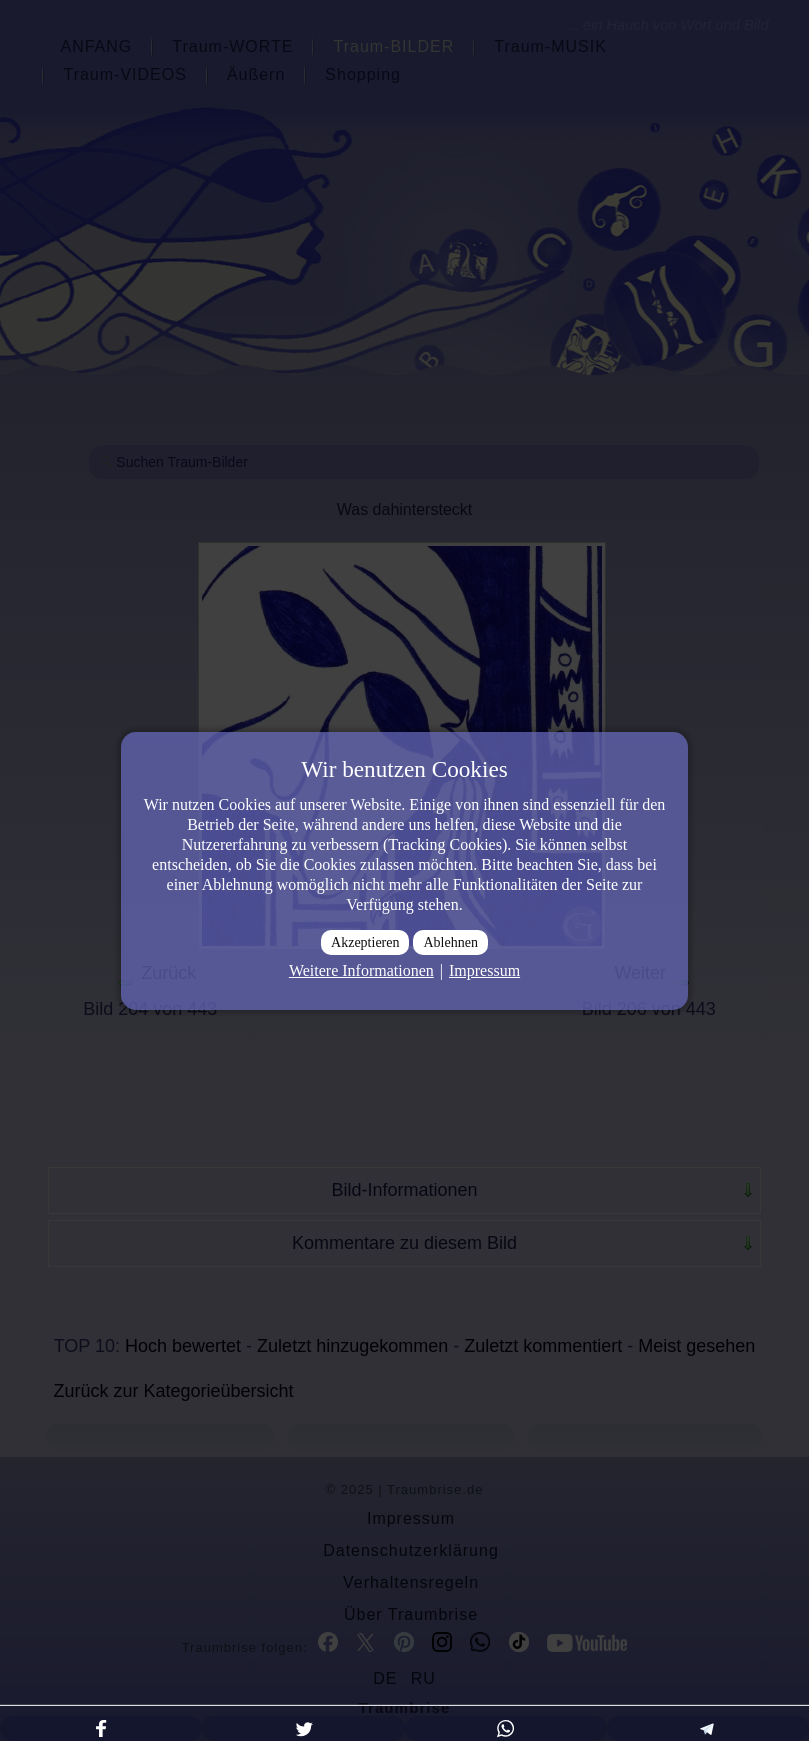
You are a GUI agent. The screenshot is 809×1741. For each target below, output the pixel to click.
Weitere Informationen (361, 970)
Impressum (484, 970)
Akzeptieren (365, 942)
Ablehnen (450, 942)
